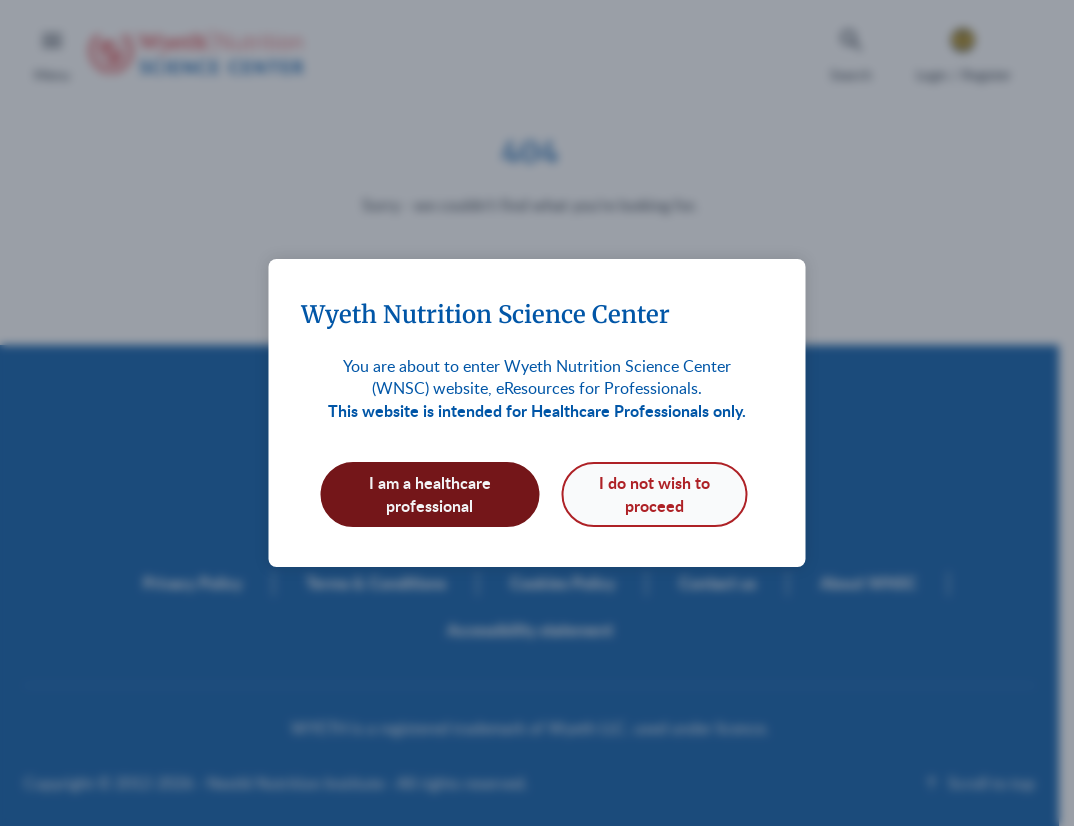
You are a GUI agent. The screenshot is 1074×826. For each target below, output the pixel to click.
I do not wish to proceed (654, 493)
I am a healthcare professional (430, 493)
